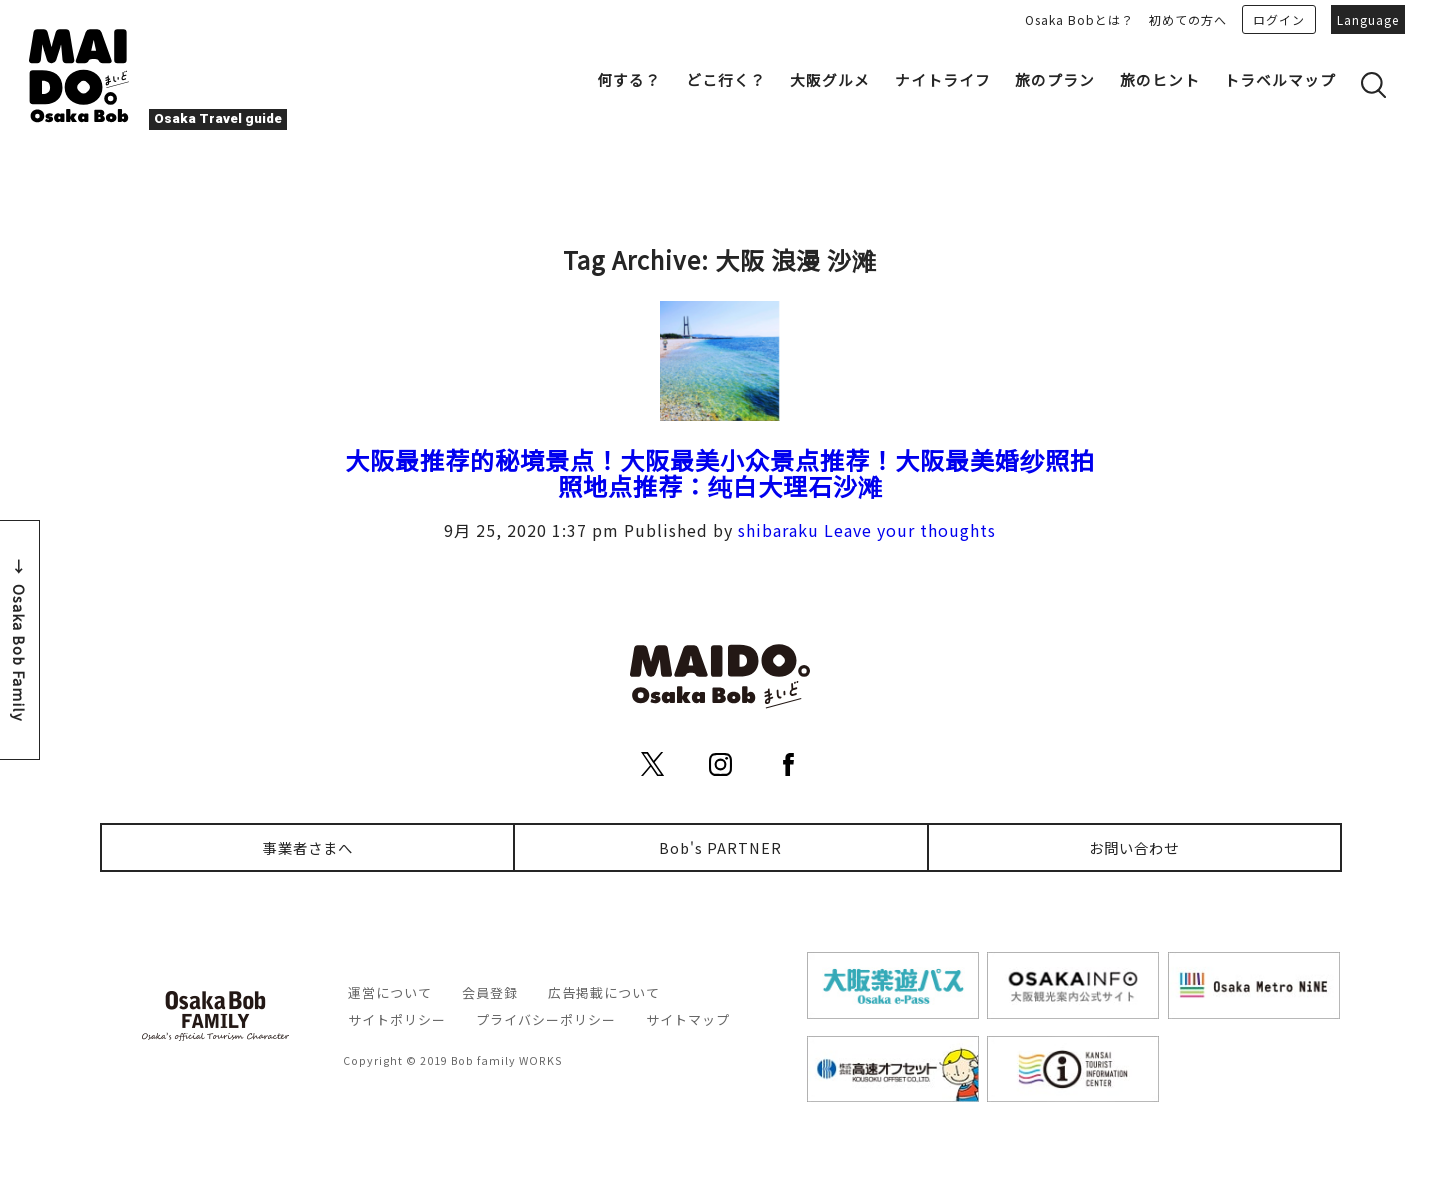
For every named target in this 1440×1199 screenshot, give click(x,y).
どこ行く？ (726, 79)
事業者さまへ (308, 847)
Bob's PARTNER (720, 847)
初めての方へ (1188, 19)
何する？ (629, 79)
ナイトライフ (943, 79)
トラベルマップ (1280, 79)
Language (1368, 19)
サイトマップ (688, 1019)
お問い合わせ (1134, 847)
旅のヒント (1160, 79)
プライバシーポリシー (546, 1019)
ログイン (1279, 19)
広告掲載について (604, 992)
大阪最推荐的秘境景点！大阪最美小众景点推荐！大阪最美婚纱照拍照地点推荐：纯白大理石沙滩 (720, 472)
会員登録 (490, 992)
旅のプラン (1055, 79)
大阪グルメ (830, 79)
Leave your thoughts (910, 530)
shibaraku (778, 530)
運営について (390, 992)
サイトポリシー (397, 1019)
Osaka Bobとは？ (1079, 19)
